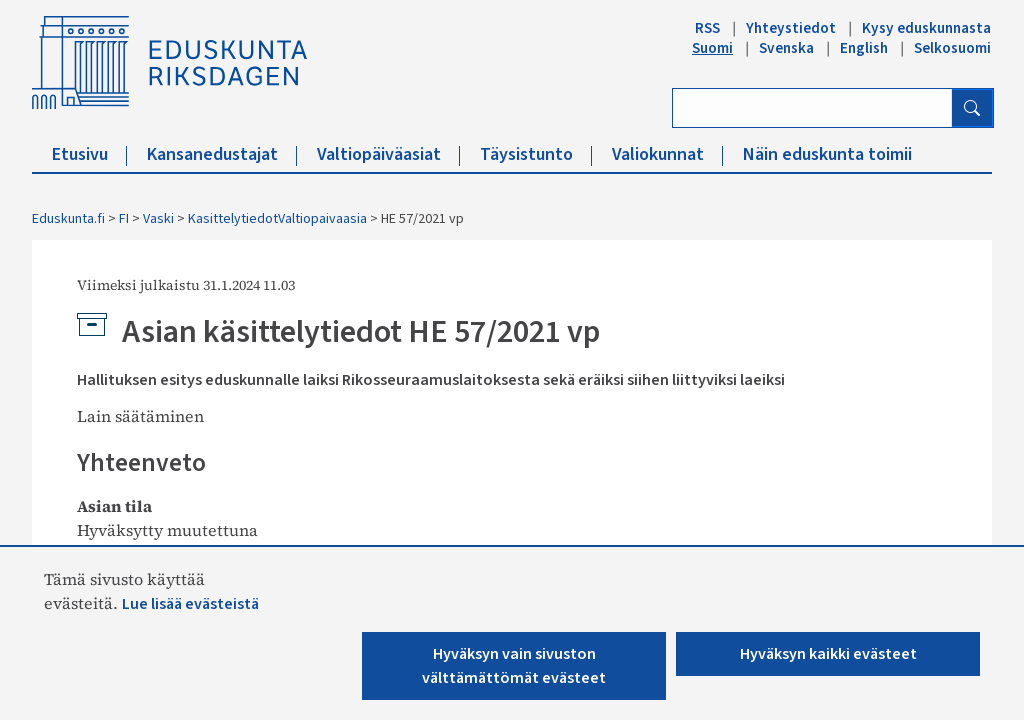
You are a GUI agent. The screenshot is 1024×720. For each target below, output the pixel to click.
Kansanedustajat (222, 154)
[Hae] (972, 108)
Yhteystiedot (791, 28)
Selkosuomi (952, 48)
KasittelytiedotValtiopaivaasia (277, 219)
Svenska (786, 48)
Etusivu (89, 154)
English (864, 48)
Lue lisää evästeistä (190, 604)
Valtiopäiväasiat (388, 154)
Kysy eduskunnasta (926, 28)
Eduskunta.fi (68, 219)
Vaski (158, 219)
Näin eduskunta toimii (827, 154)
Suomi (712, 48)
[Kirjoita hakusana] (812, 108)
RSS (707, 28)
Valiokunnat (667, 154)
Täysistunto (536, 154)
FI (124, 219)
